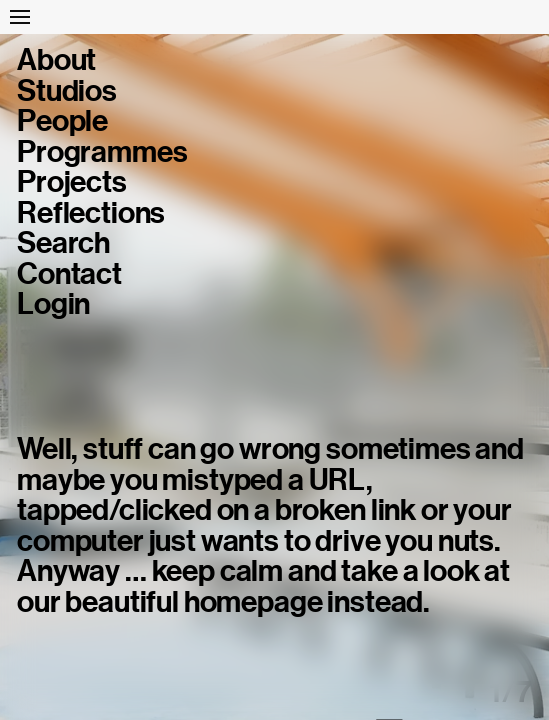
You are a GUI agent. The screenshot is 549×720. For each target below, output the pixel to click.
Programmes (102, 152)
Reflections (91, 213)
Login (53, 304)
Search (63, 243)
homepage (253, 602)
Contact (69, 274)
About (56, 60)
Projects (72, 182)
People (62, 121)
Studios (67, 91)
